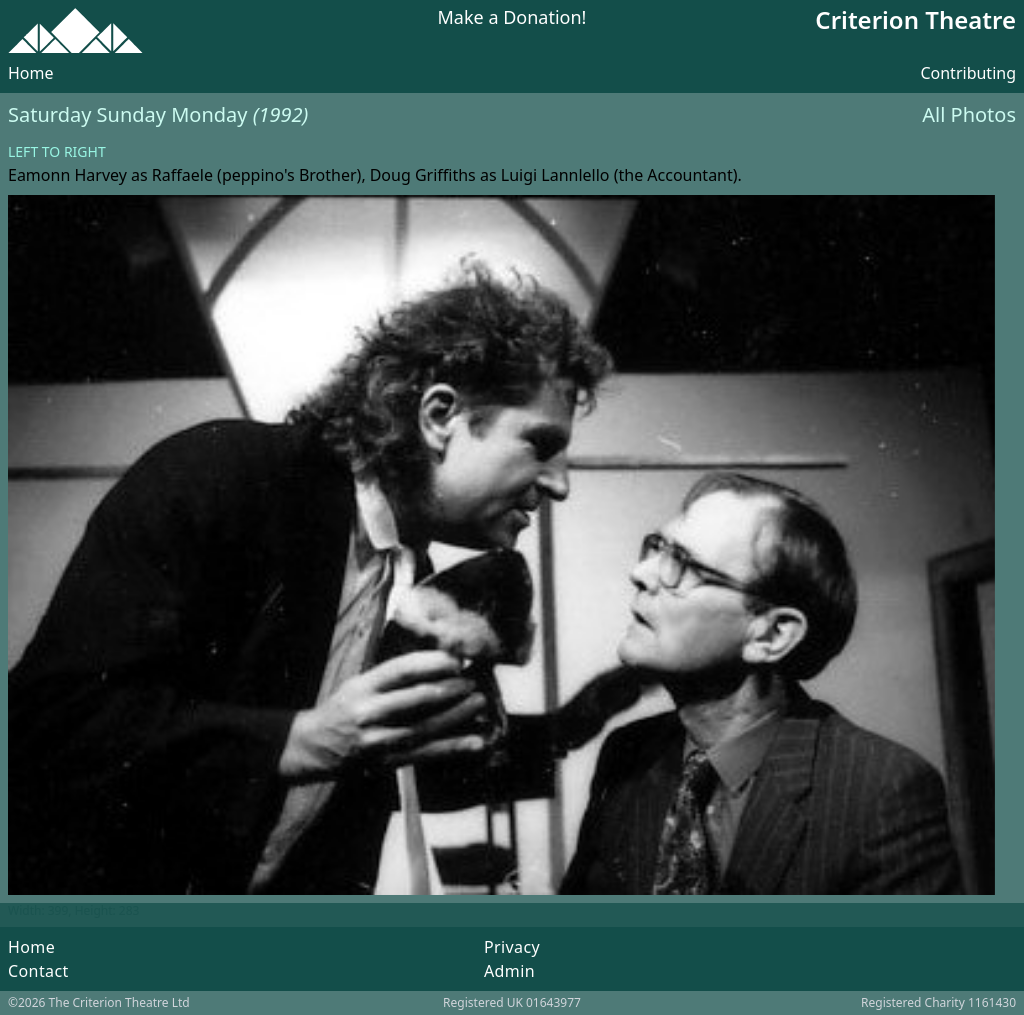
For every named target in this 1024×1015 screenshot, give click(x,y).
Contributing (968, 73)
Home (31, 73)
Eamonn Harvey (67, 175)
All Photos (969, 114)
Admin (509, 971)
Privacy (512, 947)
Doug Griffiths (423, 175)
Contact (38, 971)
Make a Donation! (512, 18)
